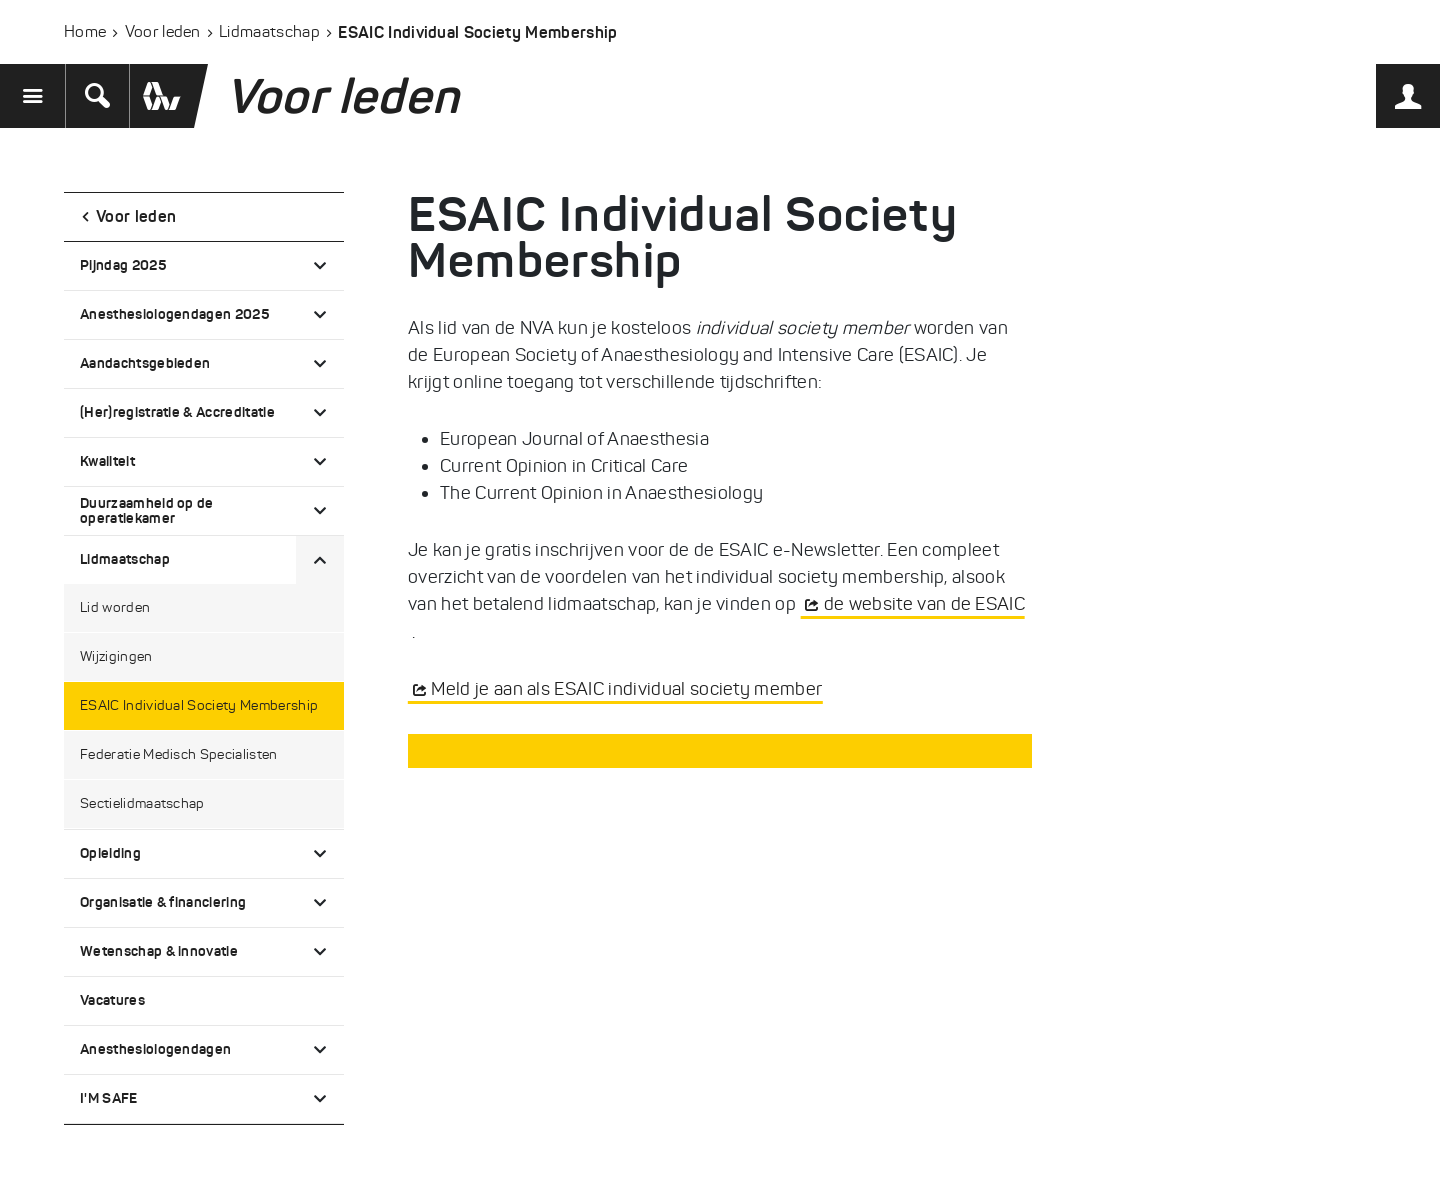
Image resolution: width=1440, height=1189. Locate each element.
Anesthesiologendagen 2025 (174, 314)
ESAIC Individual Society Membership (199, 705)
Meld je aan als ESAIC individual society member (626, 689)
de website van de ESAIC (924, 604)
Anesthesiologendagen (155, 1049)
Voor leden (163, 31)
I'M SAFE (109, 1098)
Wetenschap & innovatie (159, 951)
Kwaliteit (107, 461)
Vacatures (112, 1000)
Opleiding (110, 853)
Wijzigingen (116, 656)
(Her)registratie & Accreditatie (177, 412)
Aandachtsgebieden (145, 363)
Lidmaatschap (269, 31)
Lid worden (115, 607)
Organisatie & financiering (163, 902)
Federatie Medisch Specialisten (179, 754)
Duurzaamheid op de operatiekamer (147, 510)
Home (85, 31)
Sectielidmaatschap (142, 803)
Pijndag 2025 (123, 265)
